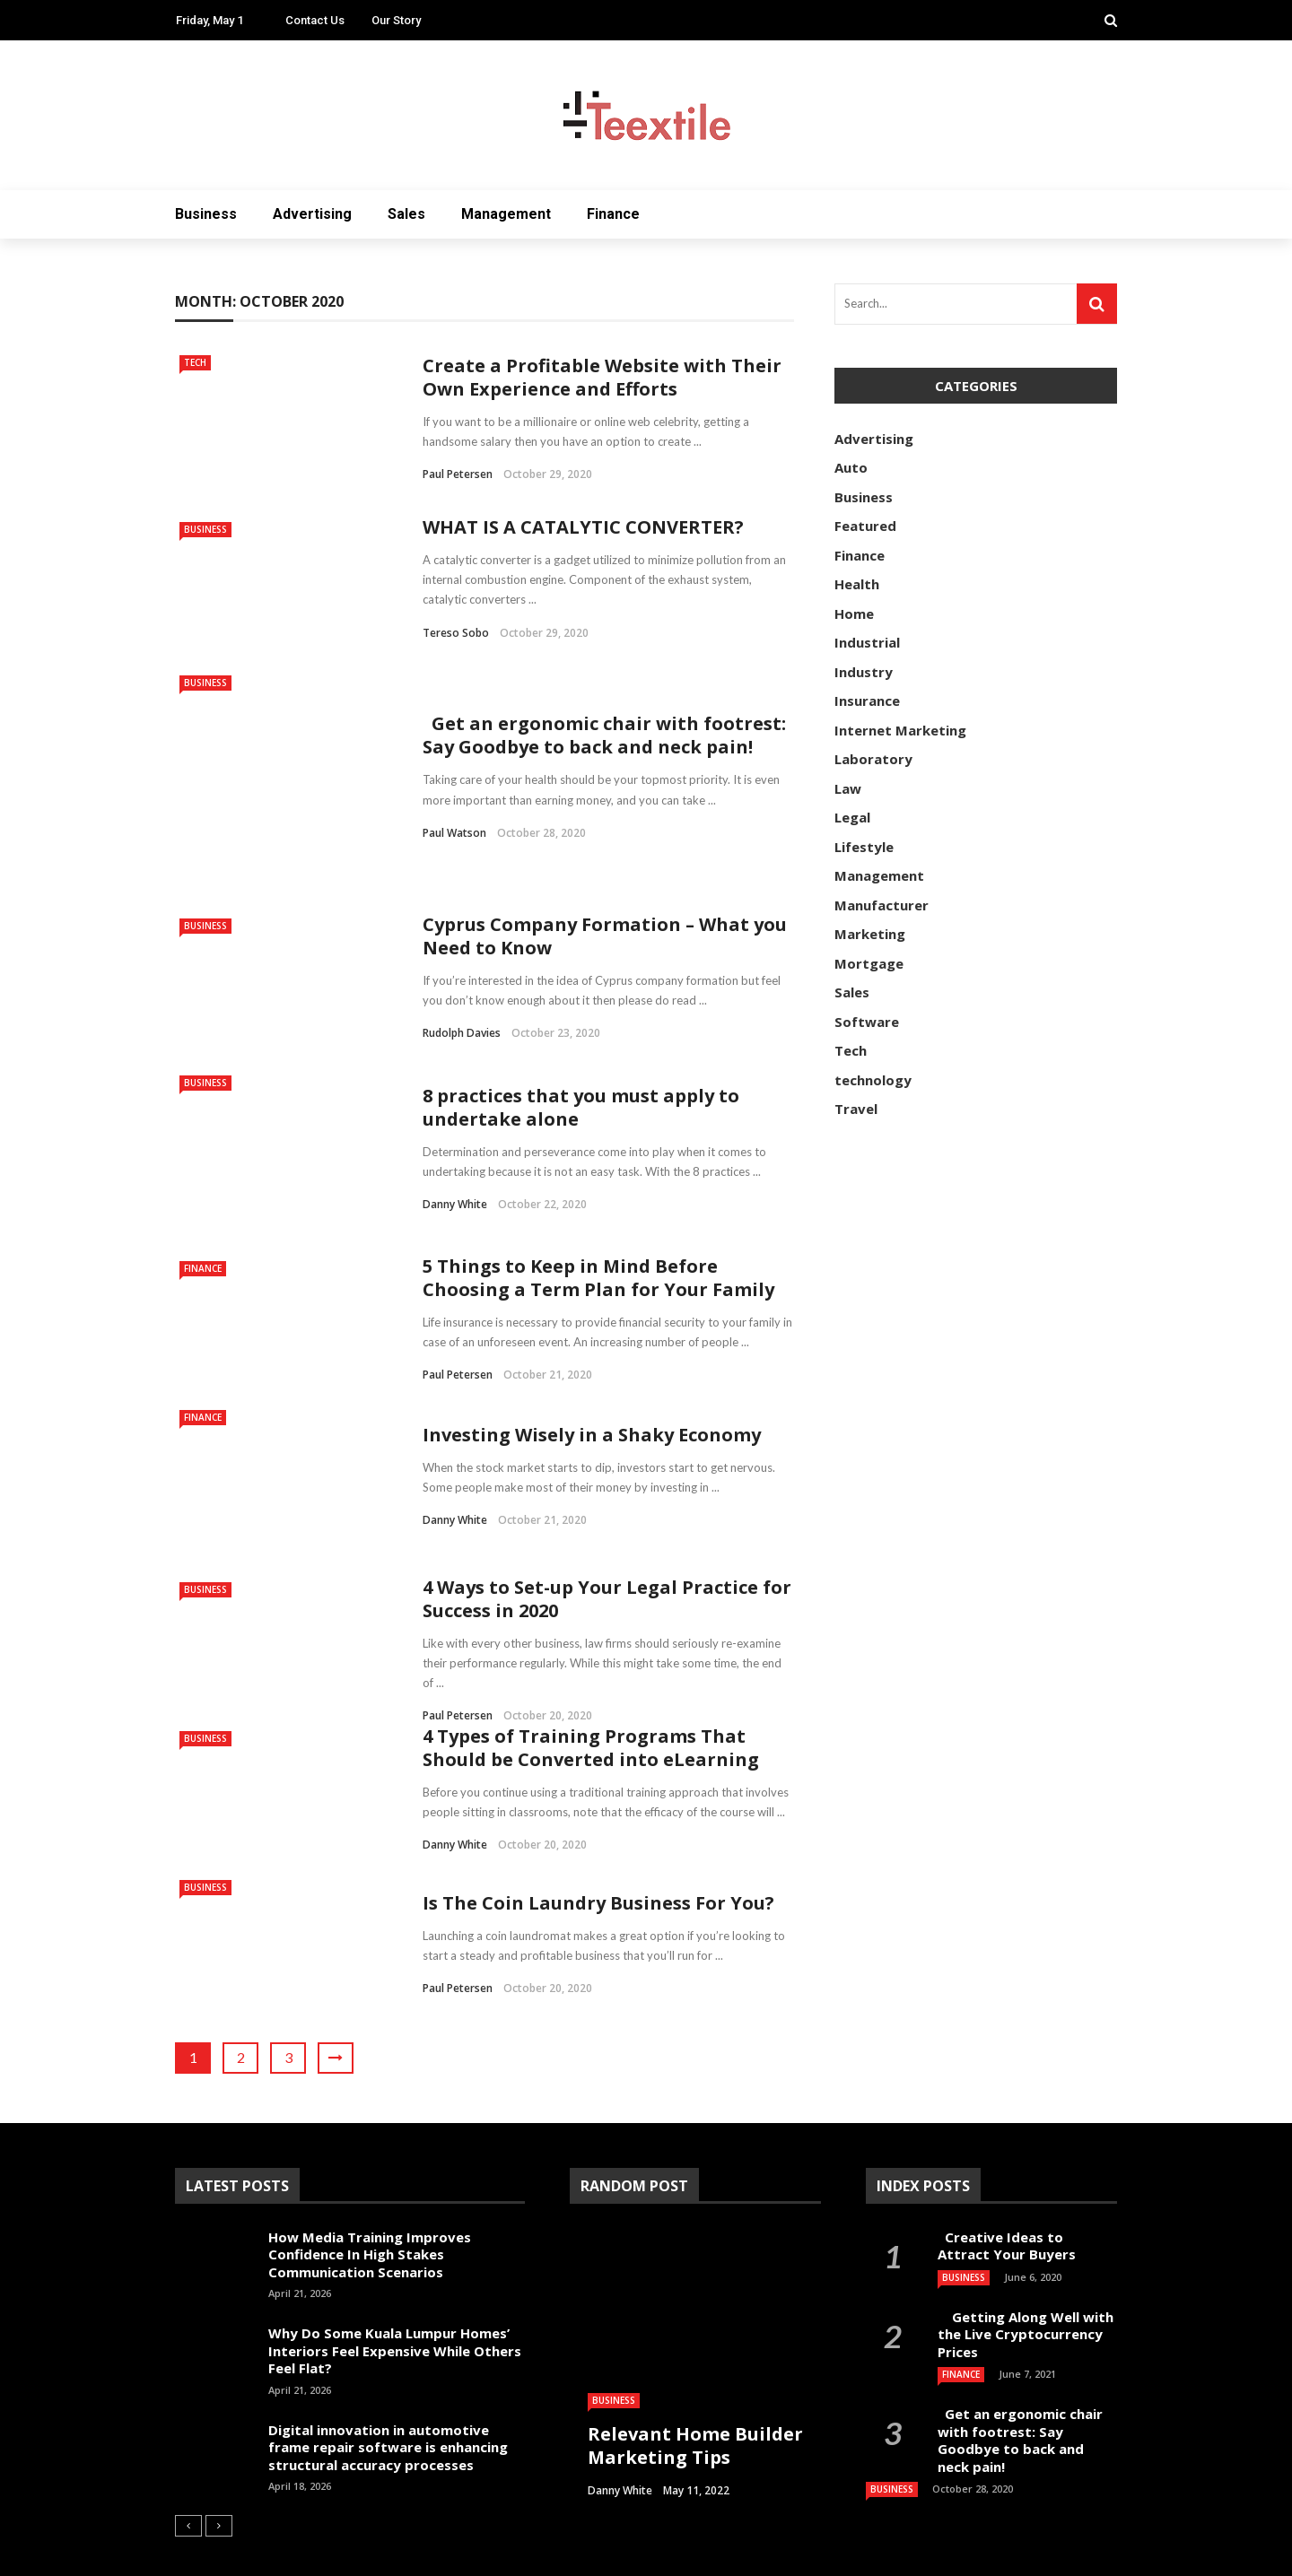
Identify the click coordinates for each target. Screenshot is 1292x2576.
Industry (863, 672)
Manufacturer (881, 905)
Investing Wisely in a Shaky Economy (592, 1381)
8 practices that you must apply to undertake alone (581, 1053)
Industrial (867, 642)
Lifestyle (864, 847)
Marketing (869, 934)
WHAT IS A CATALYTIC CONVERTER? (583, 527)
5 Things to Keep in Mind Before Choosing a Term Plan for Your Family (598, 1224)
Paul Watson (454, 806)
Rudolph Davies (462, 979)
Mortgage (869, 963)
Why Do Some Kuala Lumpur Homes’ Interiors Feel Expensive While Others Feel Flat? (394, 2296)
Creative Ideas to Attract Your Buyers (1008, 2192)
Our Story (396, 20)
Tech (195, 362)
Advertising (312, 213)
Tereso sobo (456, 632)
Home (854, 613)
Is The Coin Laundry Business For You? (598, 1849)
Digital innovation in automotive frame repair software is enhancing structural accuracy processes (388, 2393)
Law (847, 788)
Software (866, 1022)
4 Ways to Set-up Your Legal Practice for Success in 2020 (607, 1545)
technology (873, 1080)
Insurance (867, 700)
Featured (865, 526)
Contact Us (315, 20)
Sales (406, 213)
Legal (852, 817)
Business (206, 213)
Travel (855, 1109)
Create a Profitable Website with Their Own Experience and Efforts (602, 377)
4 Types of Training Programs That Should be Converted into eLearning (591, 1694)
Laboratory (873, 759)
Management (506, 213)
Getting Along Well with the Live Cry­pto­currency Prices (1025, 2280)
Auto (851, 467)
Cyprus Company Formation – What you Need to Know (605, 882)
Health (856, 584)
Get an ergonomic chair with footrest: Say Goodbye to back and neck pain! (604, 708)
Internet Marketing (900, 730)
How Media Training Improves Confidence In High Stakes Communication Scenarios (369, 2200)
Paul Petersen (458, 474)
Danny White (455, 1150)
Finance (613, 213)
